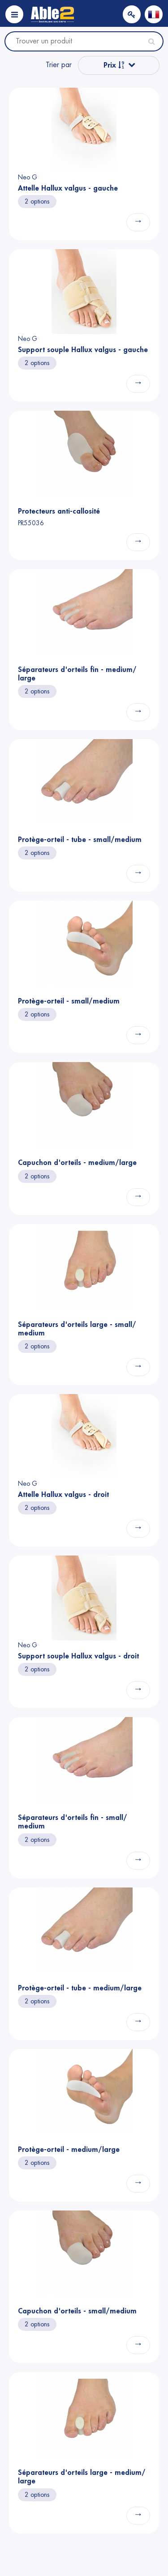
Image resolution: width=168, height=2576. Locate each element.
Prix (114, 65)
